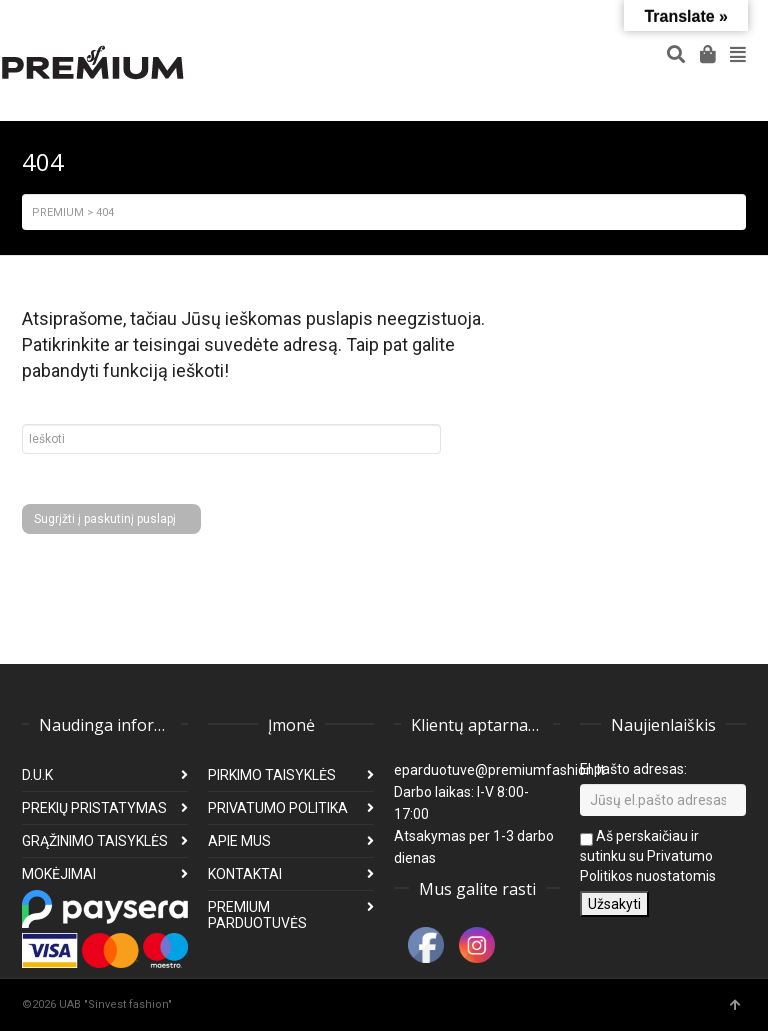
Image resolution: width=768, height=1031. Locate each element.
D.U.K (37, 775)
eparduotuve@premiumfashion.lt (499, 770)
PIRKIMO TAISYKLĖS (272, 775)
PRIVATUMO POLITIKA (278, 808)
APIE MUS (239, 841)
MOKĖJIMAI (59, 874)
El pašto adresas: (633, 769)
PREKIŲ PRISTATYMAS (94, 808)
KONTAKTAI (245, 874)
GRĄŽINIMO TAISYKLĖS (95, 841)
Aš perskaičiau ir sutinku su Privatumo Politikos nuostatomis (648, 856)
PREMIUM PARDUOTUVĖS (257, 915)
